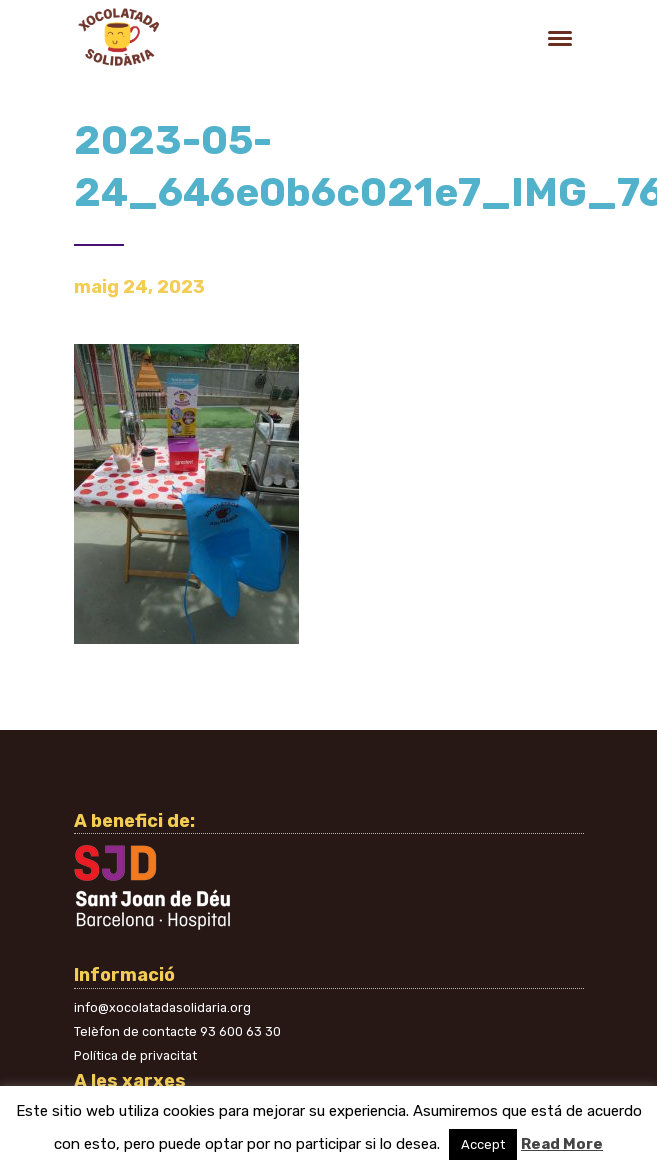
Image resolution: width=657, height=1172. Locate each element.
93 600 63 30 (240, 1031)
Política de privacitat (135, 1055)
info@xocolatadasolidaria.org (162, 1007)
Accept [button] (483, 1144)
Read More (562, 1144)
